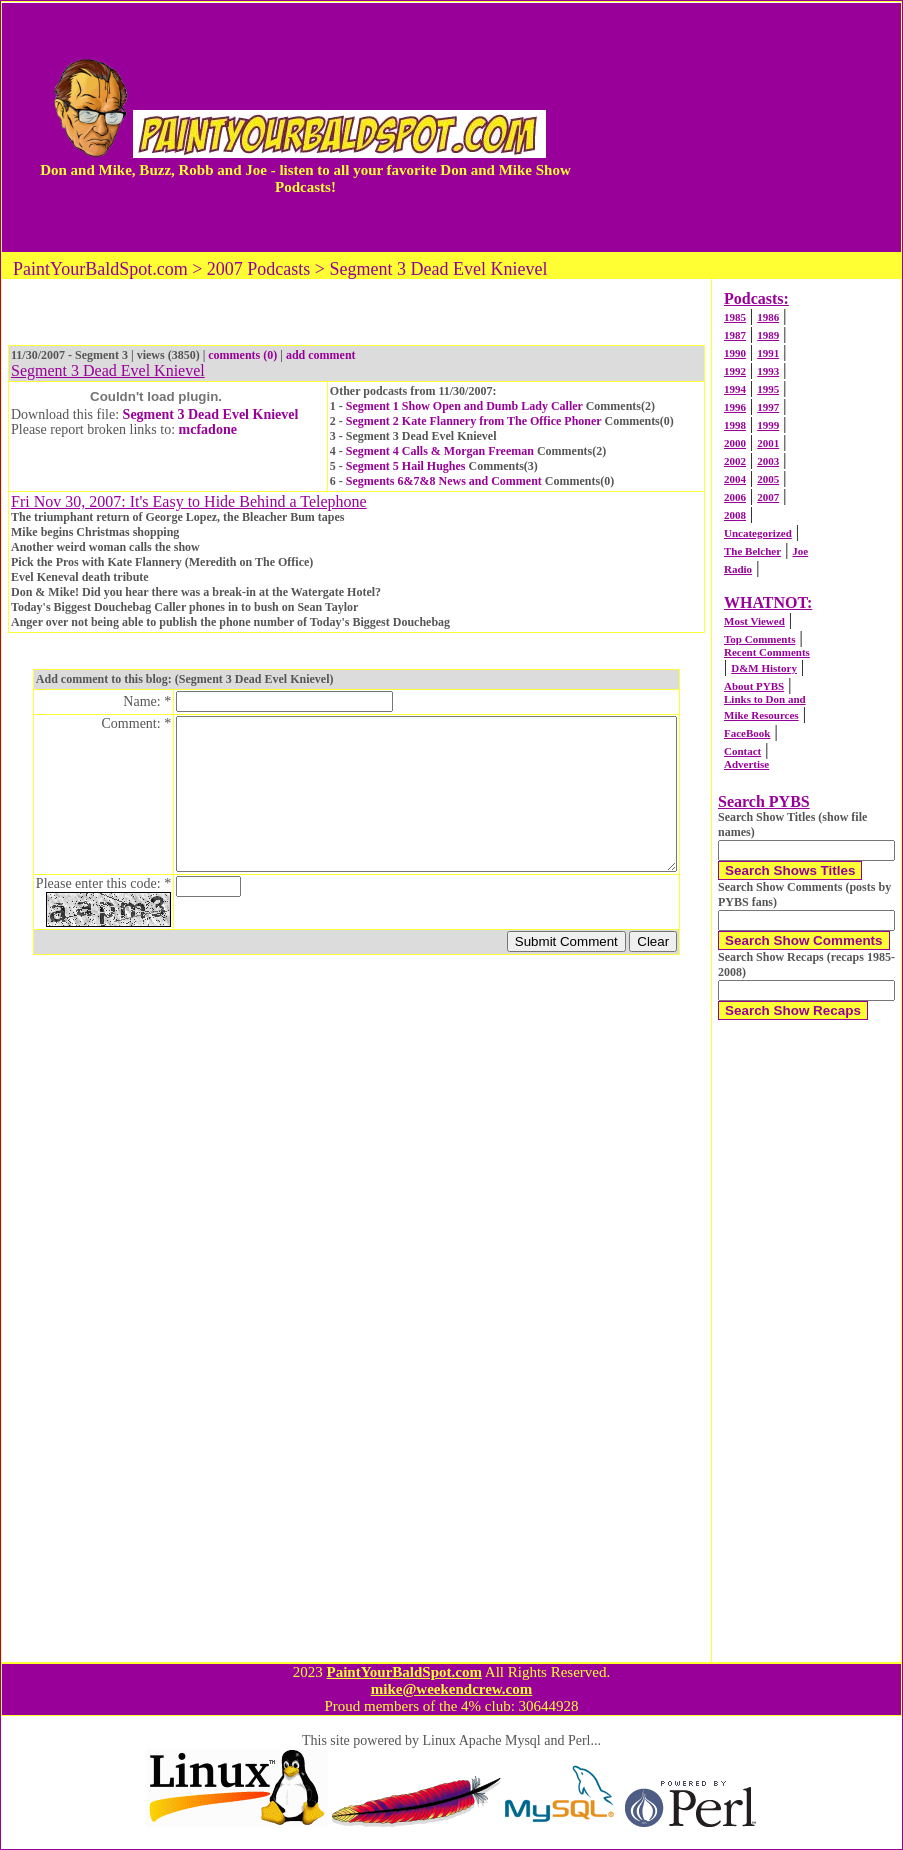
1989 (768, 335)
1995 (768, 389)
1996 (735, 407)
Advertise (746, 764)
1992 (735, 371)
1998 (735, 425)
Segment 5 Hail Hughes (406, 466)
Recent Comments (767, 652)
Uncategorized (758, 533)
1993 (768, 371)
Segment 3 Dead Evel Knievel (211, 414)
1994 (735, 389)
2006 (735, 497)
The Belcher (752, 551)
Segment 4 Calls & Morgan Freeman (440, 451)
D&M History (764, 668)
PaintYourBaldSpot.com (403, 1672)
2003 (768, 461)
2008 (735, 515)
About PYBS (754, 686)
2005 (768, 479)
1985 (735, 317)
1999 (768, 425)
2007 (768, 497)
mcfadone (208, 429)
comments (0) (242, 355)
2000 (735, 443)
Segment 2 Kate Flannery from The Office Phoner (474, 421)
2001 (768, 443)
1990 (735, 353)
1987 (735, 335)
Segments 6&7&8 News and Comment (444, 481)
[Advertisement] (749, 127)
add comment (321, 355)
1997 (768, 407)
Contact (742, 751)
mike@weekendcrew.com (452, 1689)
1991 (768, 353)
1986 (768, 317)
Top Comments (759, 639)
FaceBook (747, 733)
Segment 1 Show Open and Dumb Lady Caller (464, 406)
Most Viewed (754, 621)
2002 (735, 461)
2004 (735, 479)
